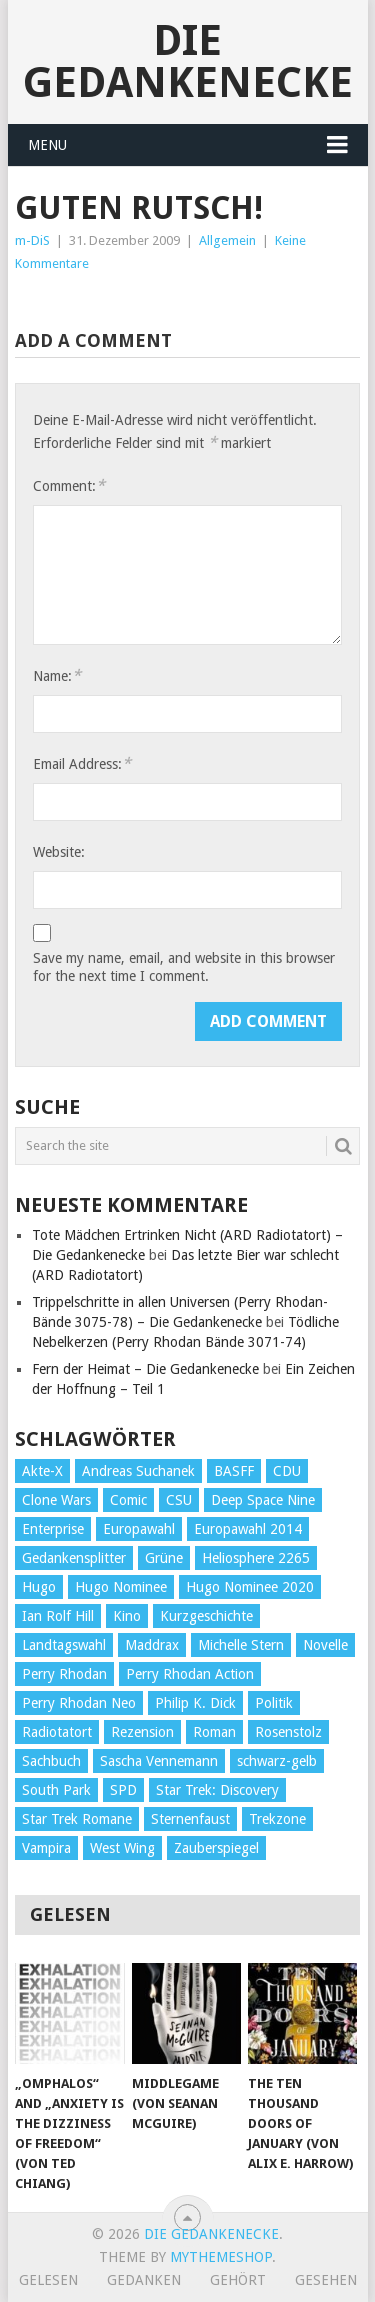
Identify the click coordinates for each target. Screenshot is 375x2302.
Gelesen (48, 2280)
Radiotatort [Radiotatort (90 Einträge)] (57, 1732)
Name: (57, 675)
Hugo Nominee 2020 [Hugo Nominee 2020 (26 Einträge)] (250, 1587)
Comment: (69, 485)
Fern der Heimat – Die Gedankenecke (145, 1369)
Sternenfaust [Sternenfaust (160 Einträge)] (190, 1819)
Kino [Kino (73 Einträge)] (127, 1616)
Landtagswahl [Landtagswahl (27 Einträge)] (64, 1645)
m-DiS (32, 240)
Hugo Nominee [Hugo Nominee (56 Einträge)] (121, 1587)
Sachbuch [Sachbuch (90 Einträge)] (51, 1761)
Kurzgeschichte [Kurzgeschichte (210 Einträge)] (206, 1616)
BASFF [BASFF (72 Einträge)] (234, 1471)
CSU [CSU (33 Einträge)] (179, 1500)
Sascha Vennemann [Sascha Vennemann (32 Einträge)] (159, 1761)
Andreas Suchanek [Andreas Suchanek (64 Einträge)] (138, 1471)
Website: (59, 852)
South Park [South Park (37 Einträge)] (56, 1790)
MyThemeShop (221, 2257)
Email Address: (82, 763)
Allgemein (227, 240)
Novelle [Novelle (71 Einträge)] (325, 1645)
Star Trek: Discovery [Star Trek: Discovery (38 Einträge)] (217, 1790)
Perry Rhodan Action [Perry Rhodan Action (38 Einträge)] (190, 1674)
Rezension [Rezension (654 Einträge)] (142, 1732)
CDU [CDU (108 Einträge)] (287, 1471)
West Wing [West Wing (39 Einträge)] (122, 1848)
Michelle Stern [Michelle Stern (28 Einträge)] (241, 1645)
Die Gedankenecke (188, 61)
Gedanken (144, 2280)
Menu (47, 145)
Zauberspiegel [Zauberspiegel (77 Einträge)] (216, 1848)
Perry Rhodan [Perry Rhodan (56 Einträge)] (64, 1674)
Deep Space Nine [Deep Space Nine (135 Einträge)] (263, 1500)
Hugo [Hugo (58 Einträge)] (39, 1587)
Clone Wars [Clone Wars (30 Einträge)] (56, 1500)
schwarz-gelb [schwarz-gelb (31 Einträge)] (277, 1761)
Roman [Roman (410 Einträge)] (214, 1732)
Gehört (238, 2280)
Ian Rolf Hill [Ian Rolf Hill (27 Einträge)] (58, 1616)
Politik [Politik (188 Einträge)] (274, 1703)
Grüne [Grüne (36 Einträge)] (164, 1558)
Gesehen (326, 2280)
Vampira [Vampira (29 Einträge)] (46, 1848)
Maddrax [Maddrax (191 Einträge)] (152, 1645)
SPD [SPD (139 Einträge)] (123, 1790)
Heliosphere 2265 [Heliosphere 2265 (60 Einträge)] (256, 1558)
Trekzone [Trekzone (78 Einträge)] (277, 1819)
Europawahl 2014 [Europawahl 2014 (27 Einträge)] (248, 1529)
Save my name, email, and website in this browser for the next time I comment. (184, 967)
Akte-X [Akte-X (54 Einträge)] (42, 1471)
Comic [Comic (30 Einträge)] (128, 1500)
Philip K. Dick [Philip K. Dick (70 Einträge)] (195, 1703)
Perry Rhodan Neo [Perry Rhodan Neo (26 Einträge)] (79, 1703)
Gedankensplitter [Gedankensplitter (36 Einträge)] (74, 1558)
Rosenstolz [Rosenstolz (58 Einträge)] (288, 1732)
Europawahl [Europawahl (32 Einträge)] (139, 1529)
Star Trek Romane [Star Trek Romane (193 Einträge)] (77, 1819)
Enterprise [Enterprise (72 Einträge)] (53, 1529)
